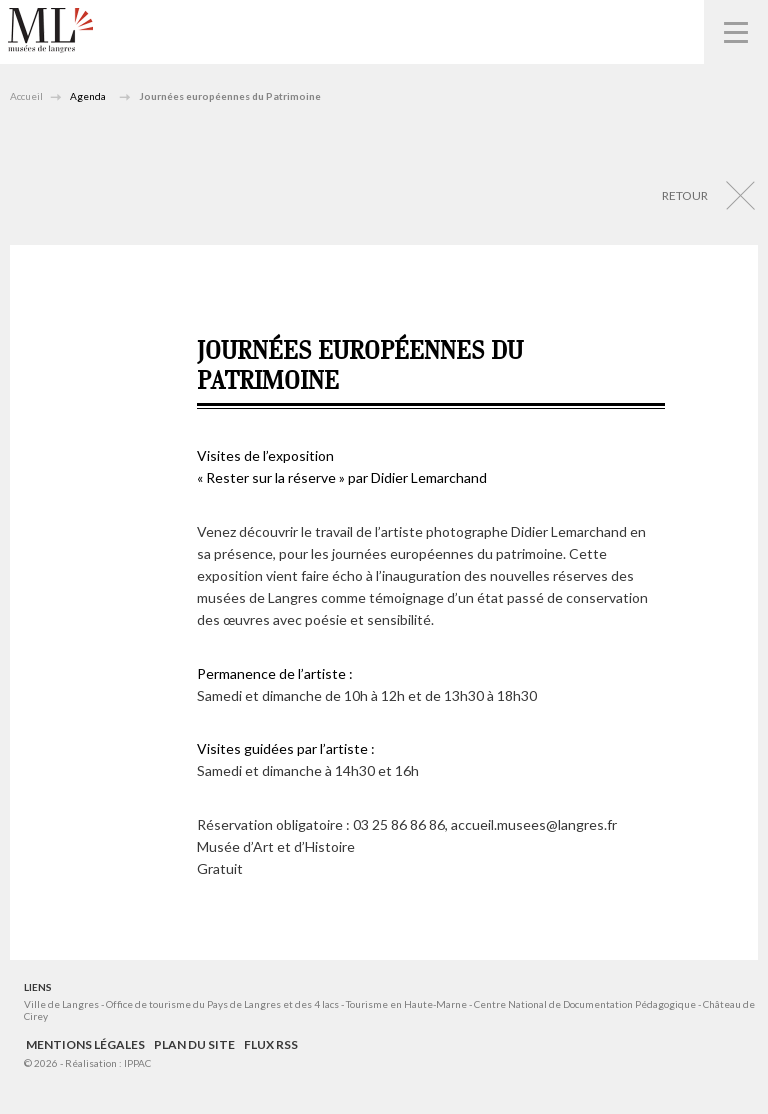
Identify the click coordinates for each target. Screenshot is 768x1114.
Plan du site (194, 1044)
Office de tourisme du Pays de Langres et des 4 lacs (223, 1004)
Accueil (26, 96)
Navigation (736, 32)
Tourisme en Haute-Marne (406, 1004)
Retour (685, 195)
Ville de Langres (61, 1004)
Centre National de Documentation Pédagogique (585, 1004)
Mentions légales (85, 1044)
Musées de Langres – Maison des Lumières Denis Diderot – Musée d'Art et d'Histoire (50, 30)
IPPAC (137, 1063)
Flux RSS (271, 1044)
